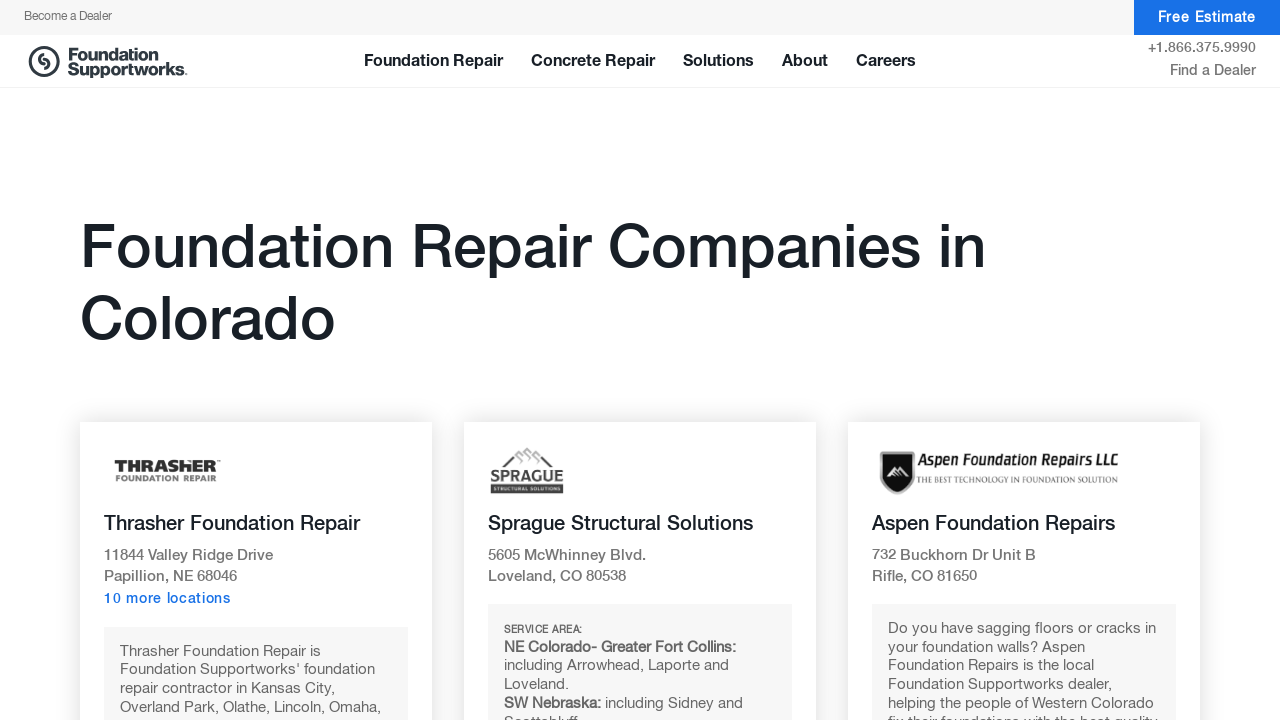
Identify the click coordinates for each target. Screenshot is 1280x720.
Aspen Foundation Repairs (993, 524)
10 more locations (167, 599)
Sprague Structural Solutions (620, 524)
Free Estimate (1207, 18)
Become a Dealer (68, 17)
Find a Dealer (1213, 71)
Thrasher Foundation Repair (232, 524)
